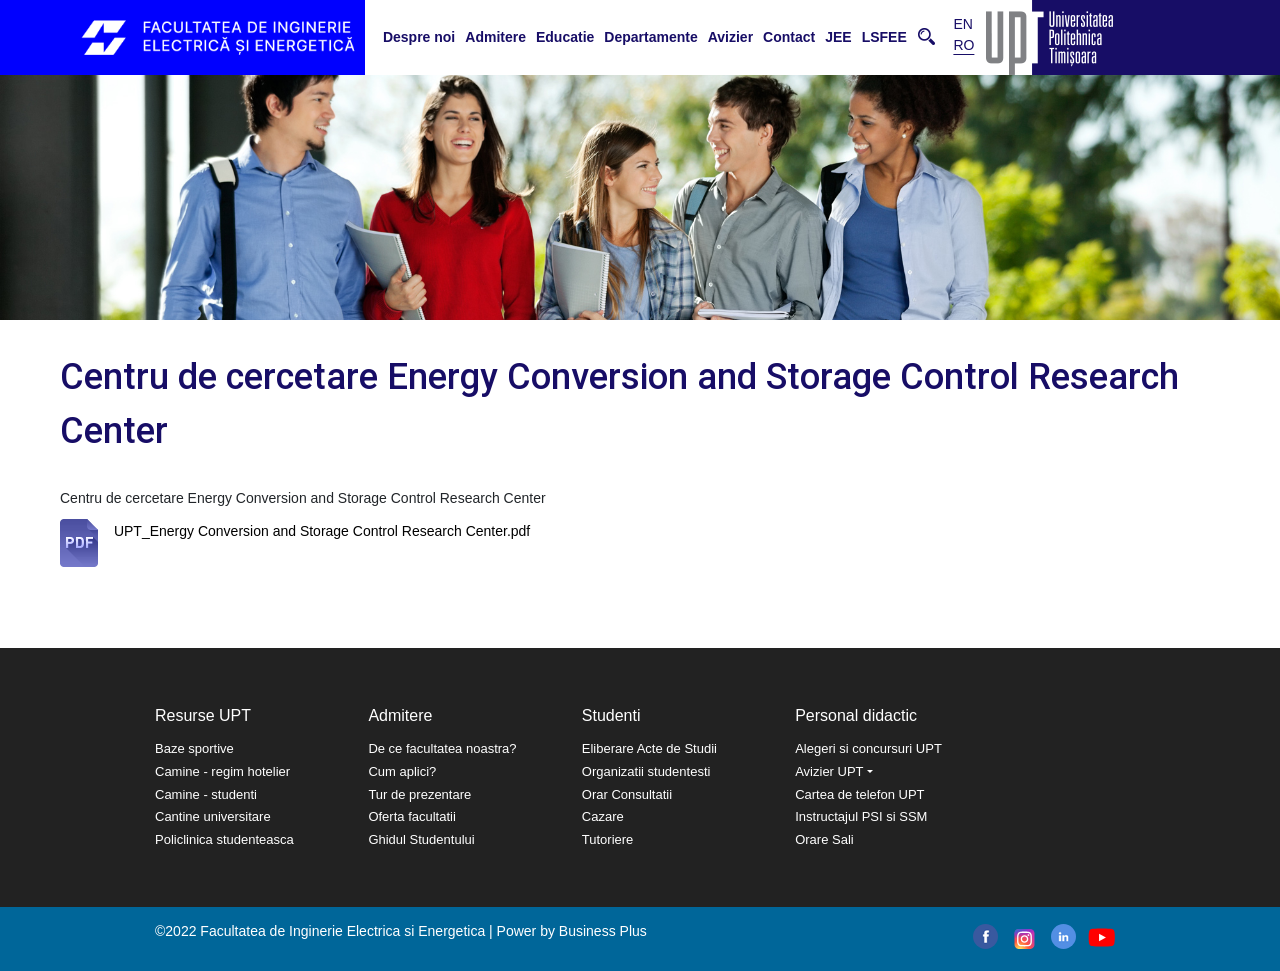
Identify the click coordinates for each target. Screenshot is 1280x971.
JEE (838, 37)
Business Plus (603, 931)
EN (962, 24)
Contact (789, 37)
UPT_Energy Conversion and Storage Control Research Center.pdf (322, 531)
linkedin (1063, 936)
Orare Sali (824, 839)
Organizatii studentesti (646, 771)
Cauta (926, 36)
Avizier (730, 37)
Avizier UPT (829, 771)
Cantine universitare (213, 816)
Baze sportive (194, 748)
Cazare (603, 816)
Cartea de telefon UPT (859, 794)
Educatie (565, 37)
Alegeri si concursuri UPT (868, 748)
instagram (1022, 939)
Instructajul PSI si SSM (861, 816)
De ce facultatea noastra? (442, 748)
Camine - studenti (206, 794)
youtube (1100, 937)
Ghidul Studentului (421, 839)
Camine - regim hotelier (222, 771)
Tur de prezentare (419, 794)
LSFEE (884, 37)
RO (963, 45)
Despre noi (419, 37)
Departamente (650, 37)
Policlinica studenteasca (224, 839)
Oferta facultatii (411, 816)
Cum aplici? (402, 771)
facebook (985, 936)
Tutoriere (608, 839)
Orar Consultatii (627, 794)
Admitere (495, 37)
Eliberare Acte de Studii (649, 748)
